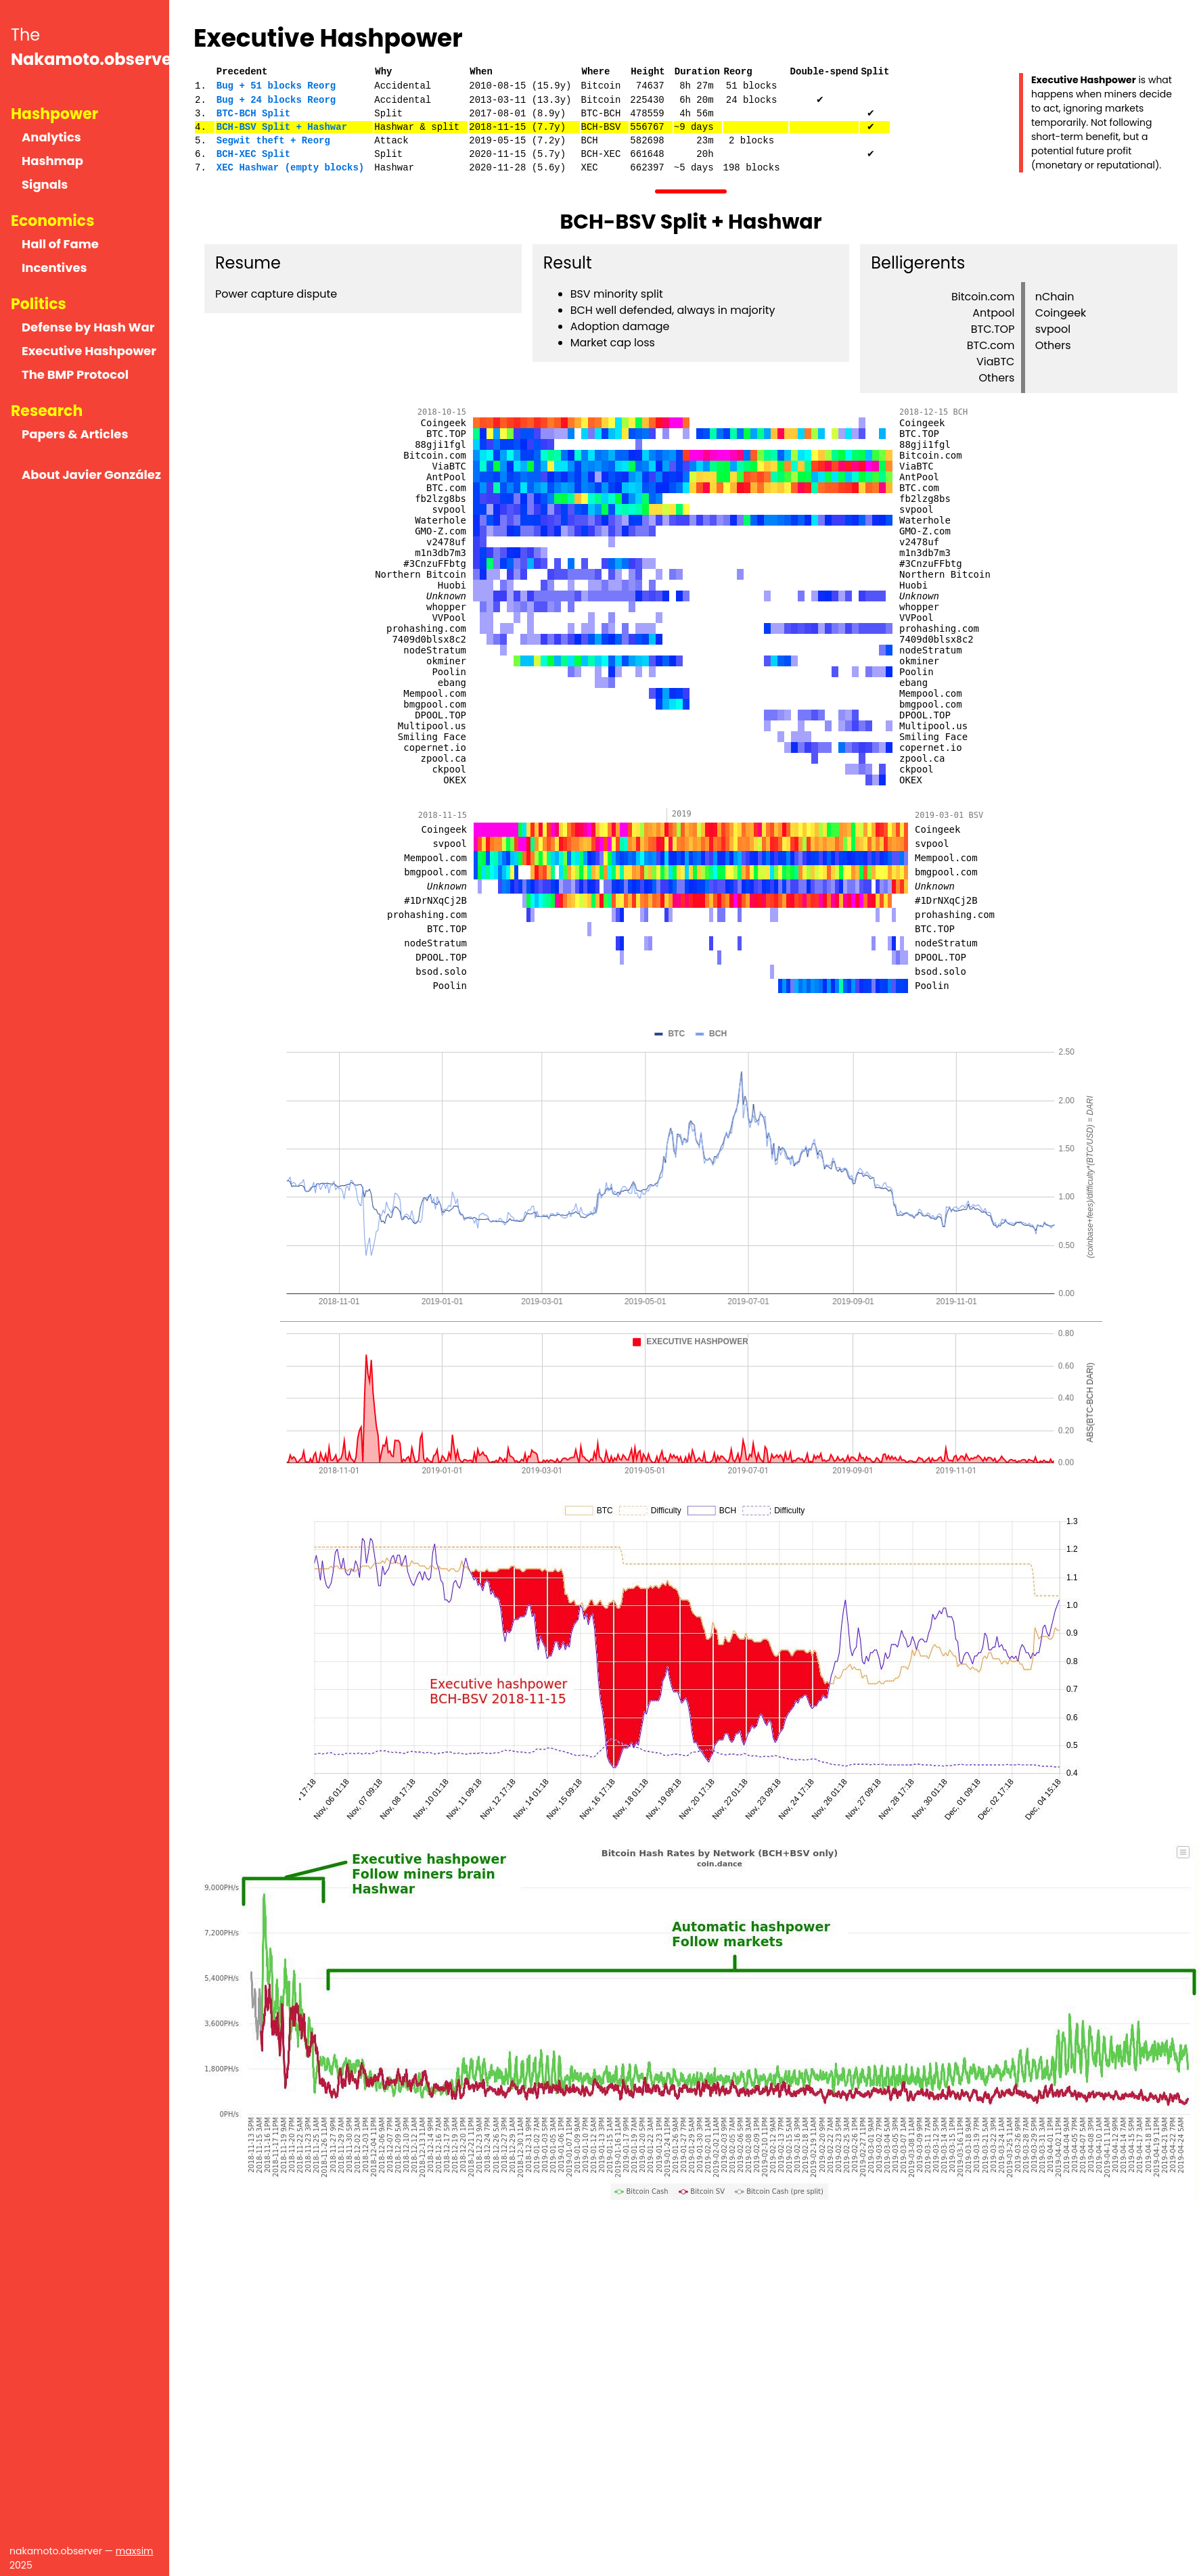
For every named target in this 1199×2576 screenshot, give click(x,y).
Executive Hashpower (89, 350)
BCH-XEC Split (253, 153)
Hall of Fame (60, 243)
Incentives (54, 267)
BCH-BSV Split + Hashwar (282, 126)
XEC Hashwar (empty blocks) (290, 167)
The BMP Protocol (75, 374)
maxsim (135, 2551)
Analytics (51, 137)
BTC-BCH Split (253, 113)
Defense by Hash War (88, 327)
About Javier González (91, 474)
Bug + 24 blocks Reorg (276, 99)
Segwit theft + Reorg (273, 140)
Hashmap (52, 160)
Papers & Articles (75, 434)
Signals (45, 184)
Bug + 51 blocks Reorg (276, 85)
